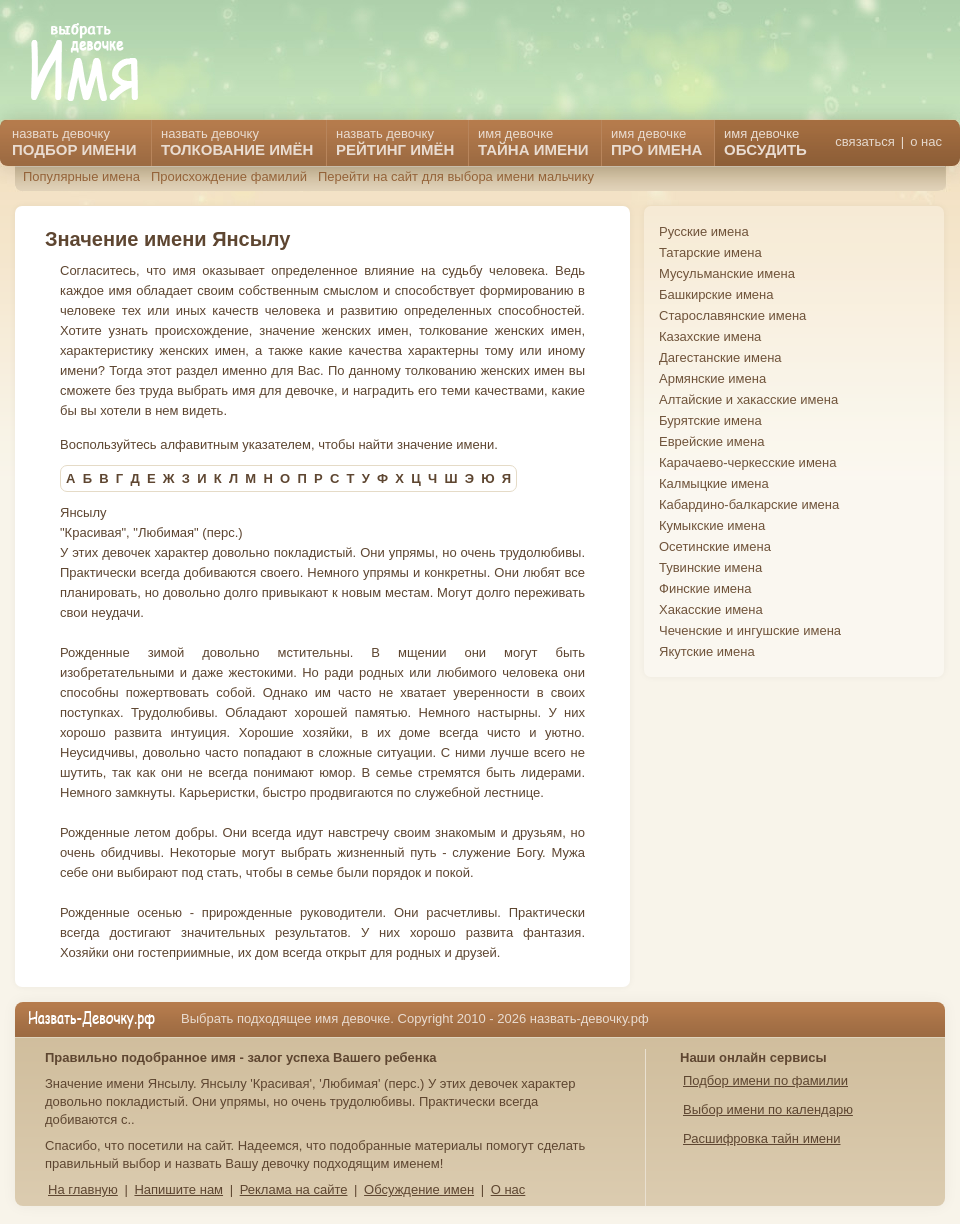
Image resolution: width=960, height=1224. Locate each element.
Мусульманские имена (727, 273)
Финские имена (705, 588)
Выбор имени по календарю (768, 1109)
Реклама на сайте (294, 1189)
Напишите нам (178, 1189)
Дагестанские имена (720, 357)
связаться (864, 141)
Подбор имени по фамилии (765, 1080)
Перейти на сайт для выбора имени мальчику (456, 176)
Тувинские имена (710, 567)
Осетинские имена (715, 546)
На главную (83, 1189)
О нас (508, 1189)
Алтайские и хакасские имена (748, 399)
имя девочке (765, 142)
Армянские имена (712, 378)
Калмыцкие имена (714, 483)
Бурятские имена (710, 420)
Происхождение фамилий (229, 176)
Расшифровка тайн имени (762, 1138)
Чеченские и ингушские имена (750, 630)
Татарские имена (710, 252)
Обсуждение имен (419, 1189)
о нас (926, 141)
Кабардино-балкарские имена (749, 504)
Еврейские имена (711, 441)
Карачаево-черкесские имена (747, 462)
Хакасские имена (711, 609)
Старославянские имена (732, 315)
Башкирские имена (716, 294)
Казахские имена (710, 336)
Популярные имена (81, 176)
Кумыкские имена (712, 525)
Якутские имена (707, 651)
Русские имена (704, 231)
